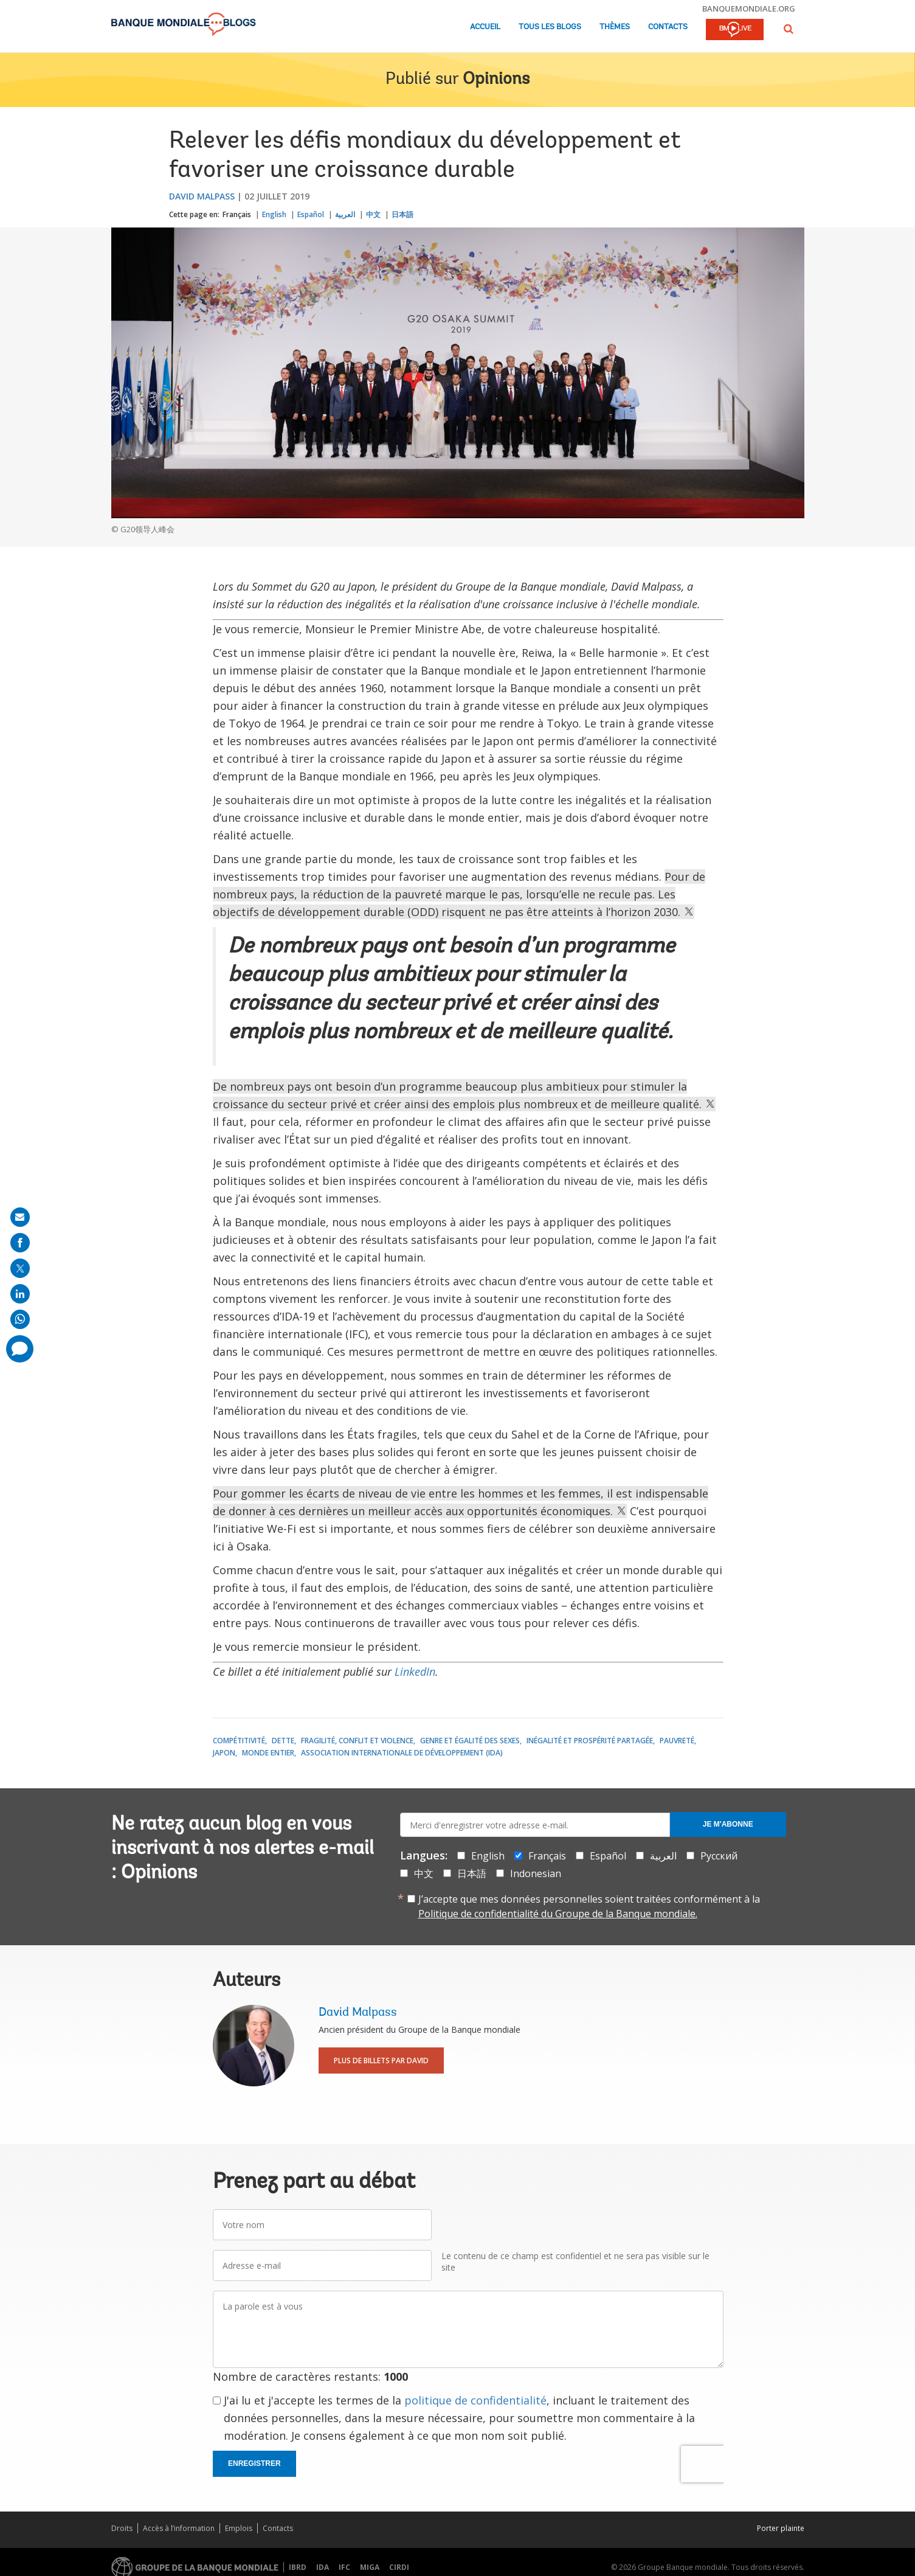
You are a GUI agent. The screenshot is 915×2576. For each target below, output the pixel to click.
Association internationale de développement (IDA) (402, 1753)
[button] (788, 29)
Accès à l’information (179, 2528)
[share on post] (20, 1268)
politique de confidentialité (475, 2400)
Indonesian (535, 1873)
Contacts (668, 27)
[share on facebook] (20, 1242)
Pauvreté (677, 1740)
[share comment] (19, 1349)
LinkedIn (415, 1671)
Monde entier (268, 1753)
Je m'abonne (728, 1824)
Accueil (485, 27)
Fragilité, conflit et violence (357, 1740)
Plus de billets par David (381, 2060)
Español (310, 214)
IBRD (297, 2567)
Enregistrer (254, 2463)
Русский (718, 1856)
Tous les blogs (550, 27)
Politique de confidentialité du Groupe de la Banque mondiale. (557, 1913)
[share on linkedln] (20, 1294)
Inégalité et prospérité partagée (590, 1740)
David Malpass (202, 196)
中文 (373, 214)
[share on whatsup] (20, 1319)
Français (237, 214)
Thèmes (614, 27)
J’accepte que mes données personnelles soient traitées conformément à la (589, 1906)
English (274, 214)
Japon (224, 1753)
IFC (344, 2567)
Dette (283, 1740)
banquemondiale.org (748, 8)
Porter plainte (780, 2528)
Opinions (496, 79)
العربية (345, 214)
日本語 (402, 214)
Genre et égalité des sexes (470, 1740)
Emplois (238, 2528)
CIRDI (399, 2567)
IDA (322, 2567)
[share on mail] (20, 1217)
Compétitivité (239, 1740)
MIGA (369, 2567)
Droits (122, 2528)
